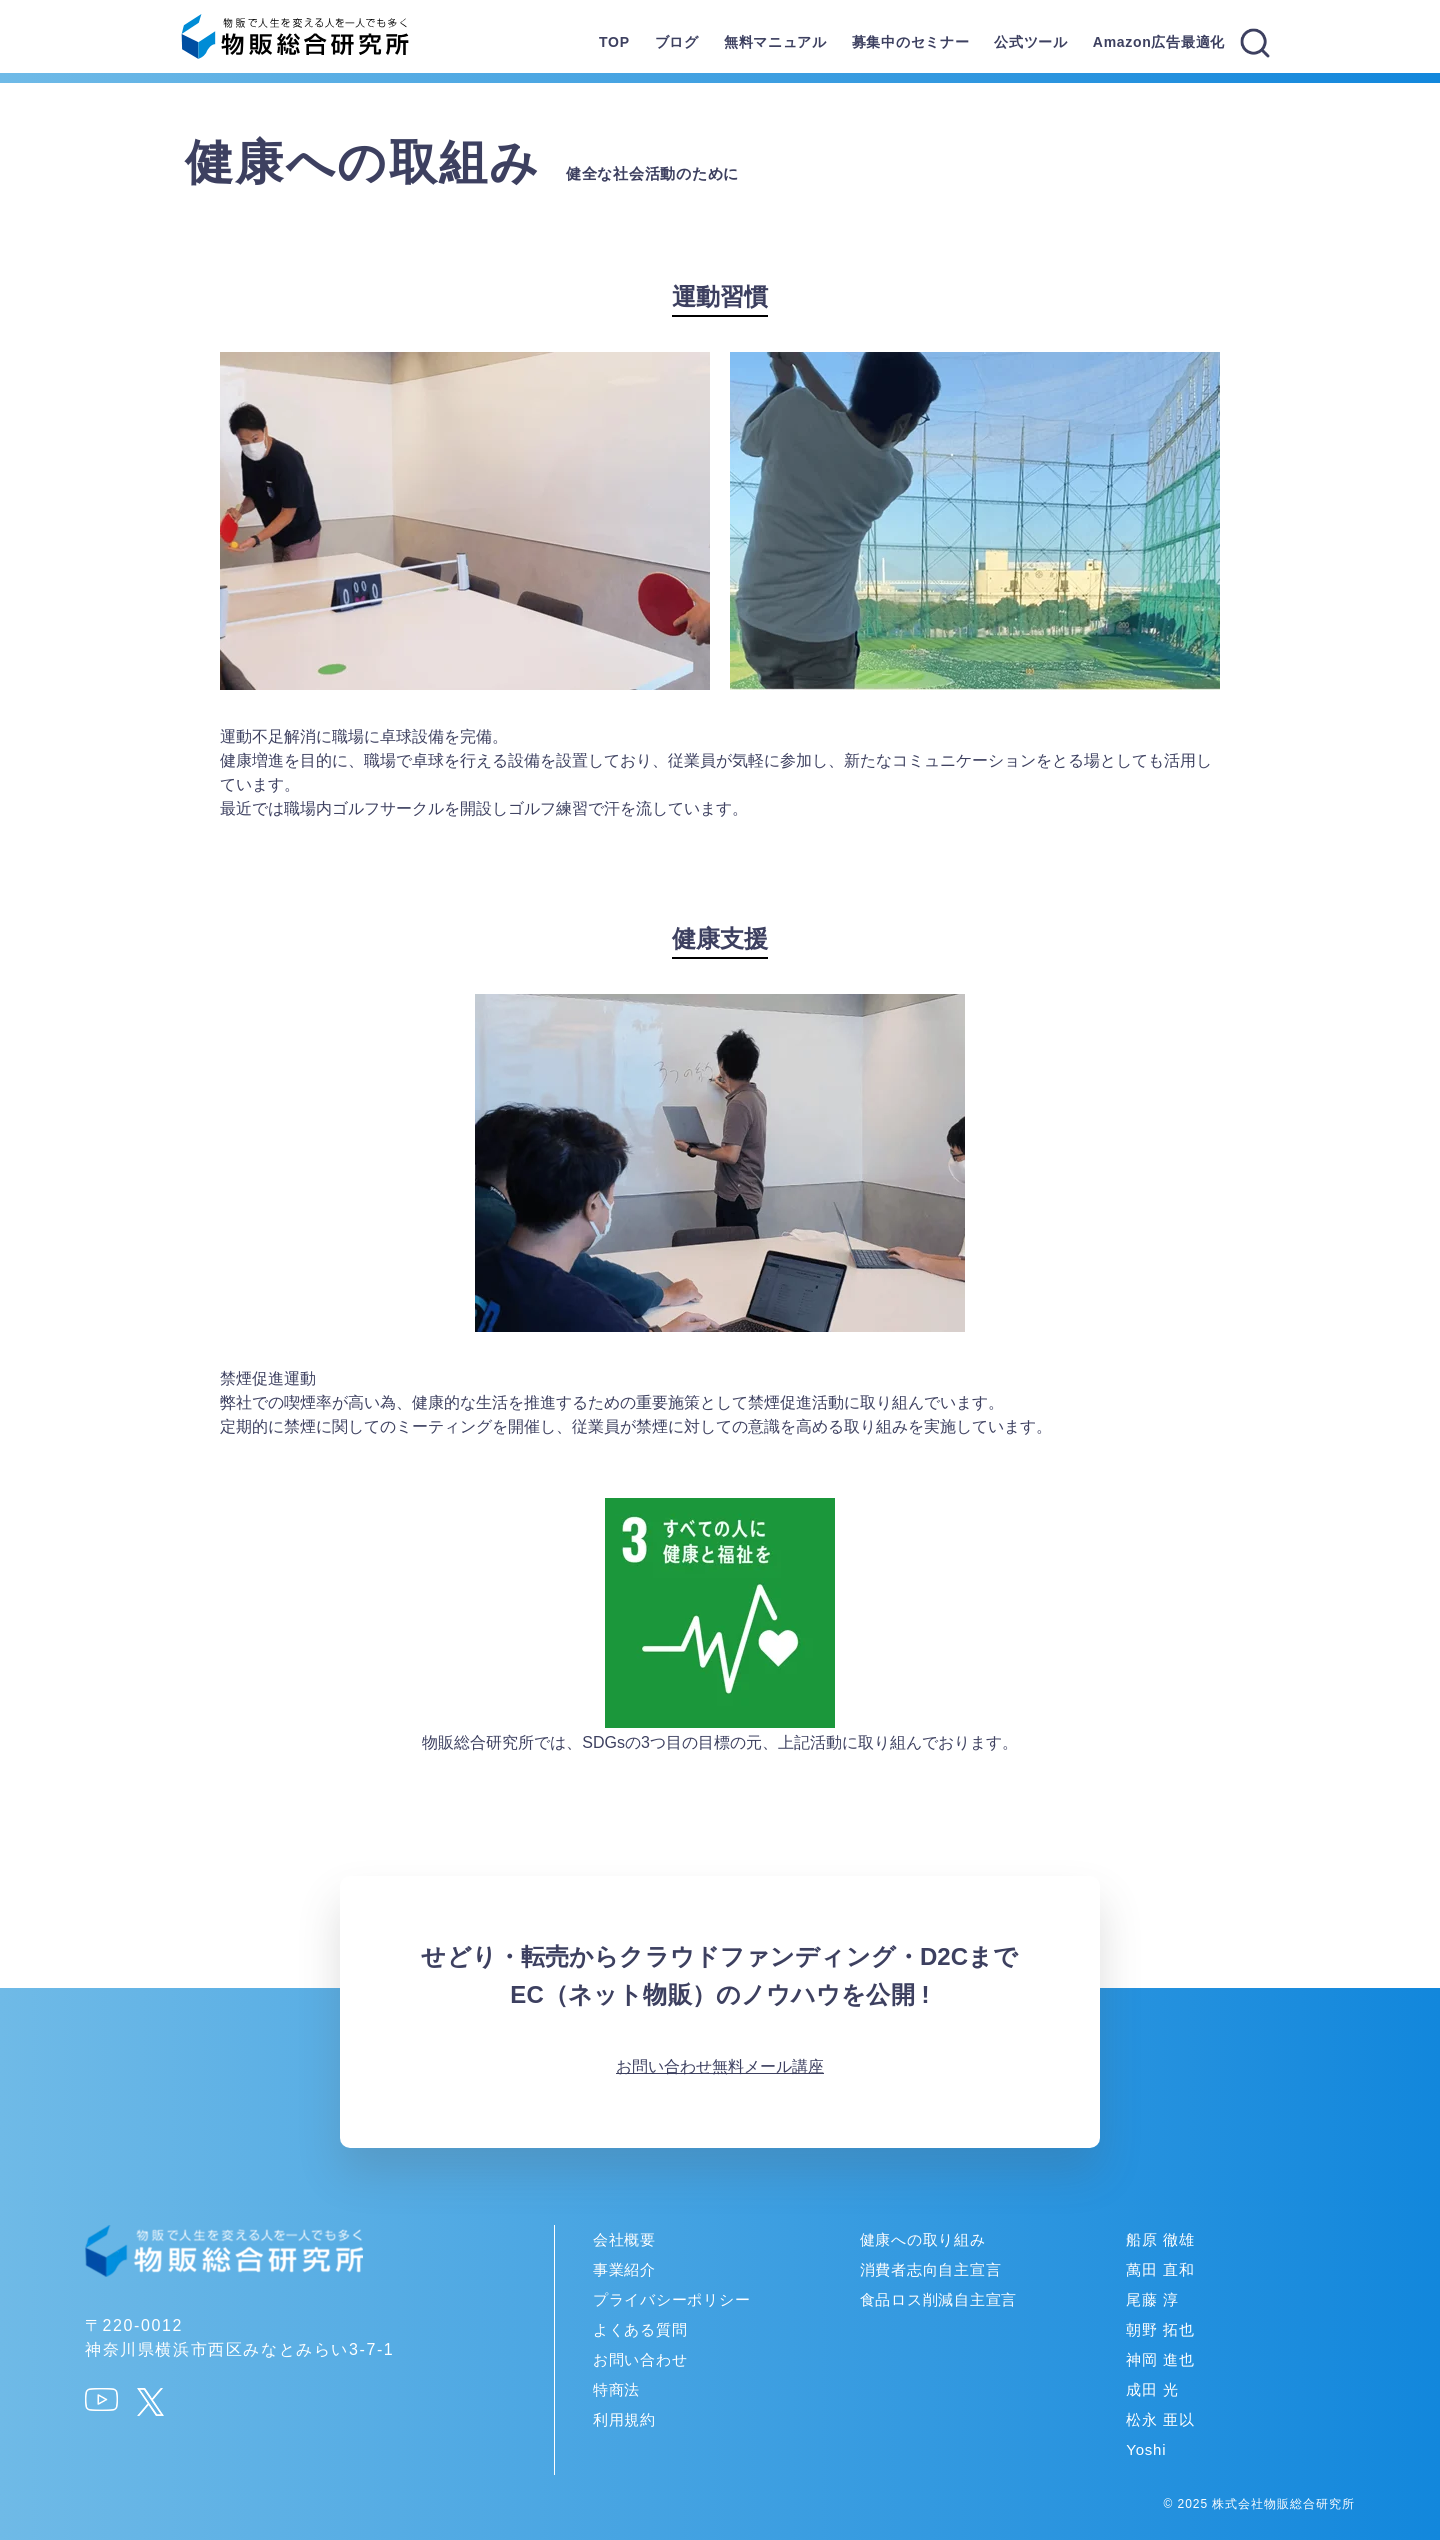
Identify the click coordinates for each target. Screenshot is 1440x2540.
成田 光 (1152, 2389)
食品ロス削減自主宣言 (939, 2299)
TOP (614, 42)
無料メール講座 (768, 2066)
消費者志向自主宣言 (931, 2269)
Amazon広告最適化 (1159, 42)
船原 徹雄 (1160, 2239)
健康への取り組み (923, 2239)
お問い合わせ (664, 2066)
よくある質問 (640, 2329)
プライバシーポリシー (672, 2299)
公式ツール (1031, 42)
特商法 (616, 2389)
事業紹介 (624, 2269)
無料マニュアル (775, 42)
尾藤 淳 (1152, 2299)
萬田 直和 (1160, 2269)
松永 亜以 (1160, 2419)
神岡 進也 (1160, 2359)
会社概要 (624, 2239)
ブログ (677, 42)
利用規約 (624, 2419)
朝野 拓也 (1160, 2329)
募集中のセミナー (911, 42)
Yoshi (1146, 2449)
